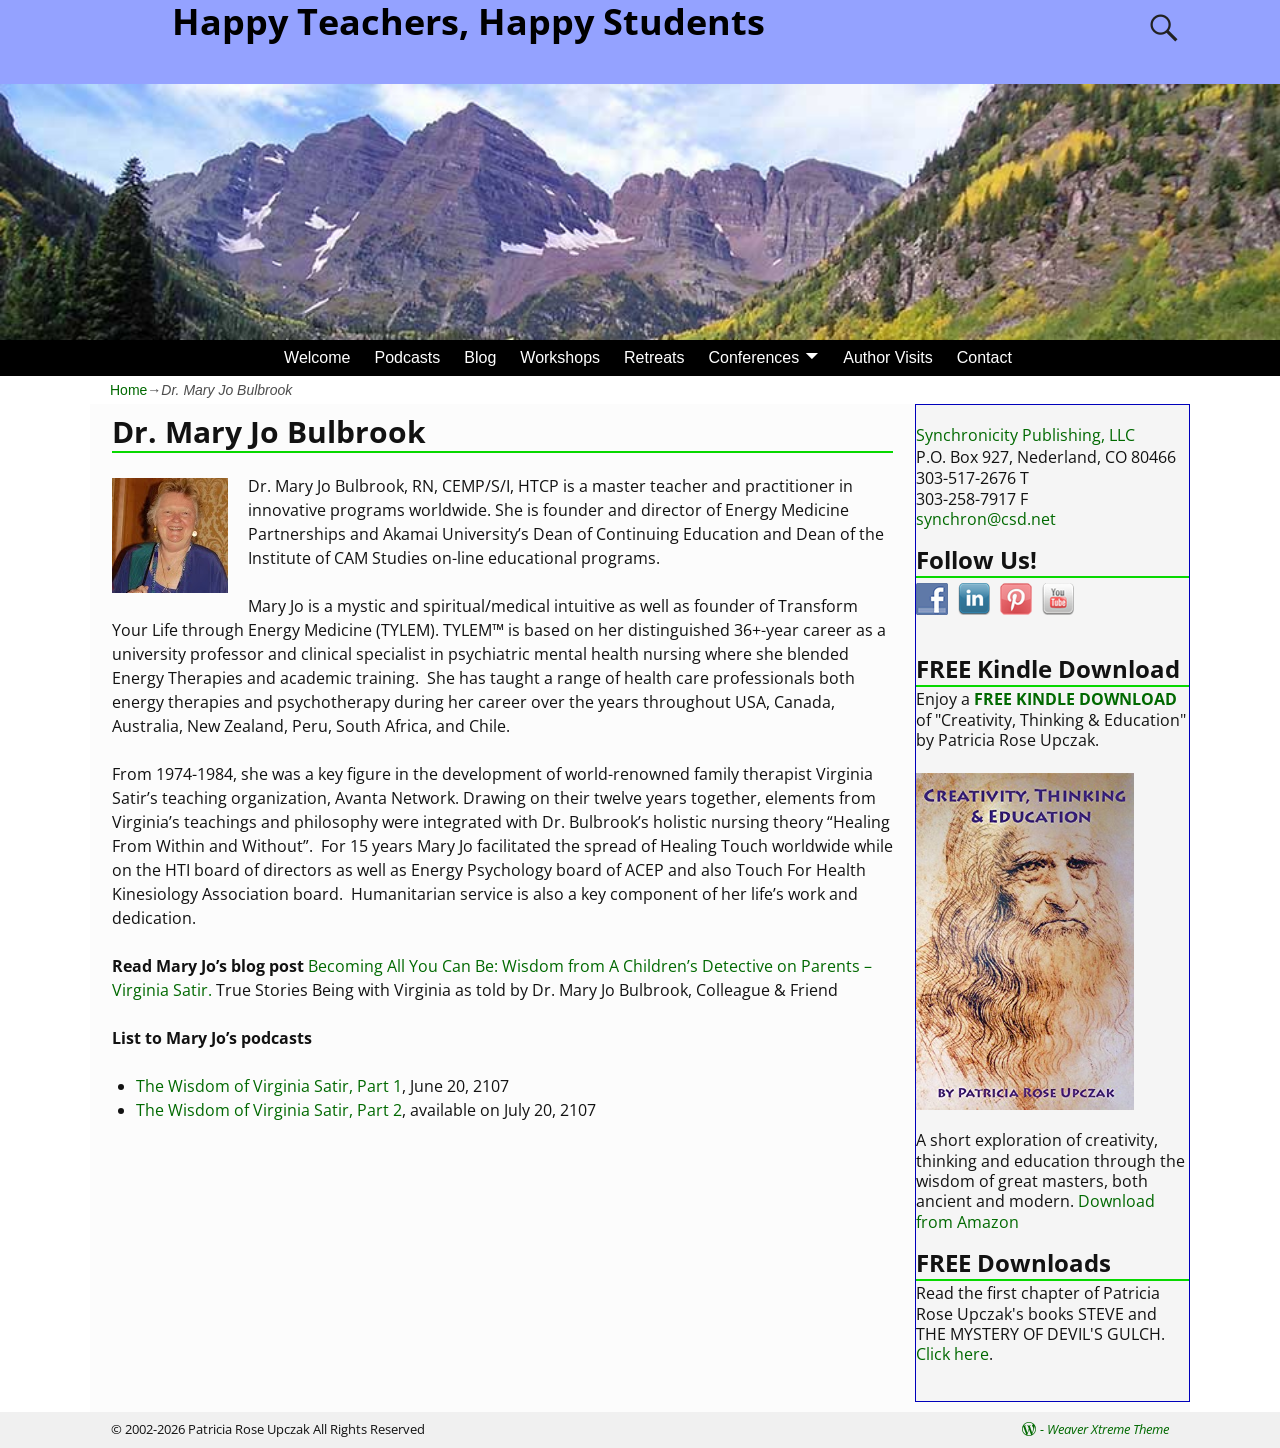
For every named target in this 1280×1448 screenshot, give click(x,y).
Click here (952, 1354)
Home (128, 390)
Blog (480, 357)
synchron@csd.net (986, 519)
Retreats (654, 357)
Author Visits (888, 357)
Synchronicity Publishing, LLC (1025, 435)
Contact (984, 357)
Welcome (317, 357)
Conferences (754, 357)
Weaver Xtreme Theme (1108, 1429)
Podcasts (407, 357)
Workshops (560, 357)
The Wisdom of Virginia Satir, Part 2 (269, 1110)
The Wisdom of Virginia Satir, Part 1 (269, 1086)
